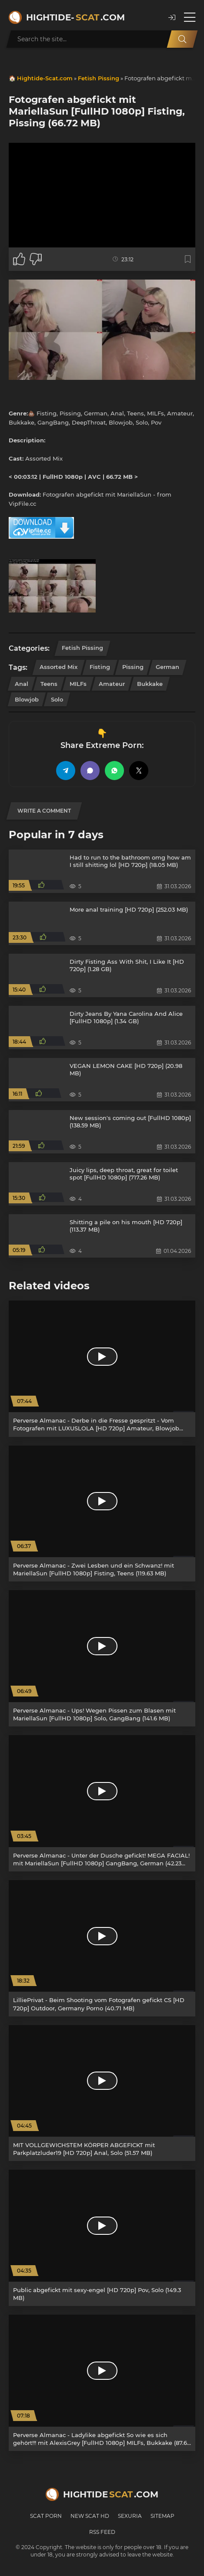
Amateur (112, 683)
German (167, 666)
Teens (48, 683)
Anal (21, 683)
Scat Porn (46, 2516)
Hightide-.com (75, 17)
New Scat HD (89, 2516)
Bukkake (150, 683)
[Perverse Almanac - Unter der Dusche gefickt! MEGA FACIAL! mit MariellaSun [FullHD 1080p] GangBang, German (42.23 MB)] (102, 1803)
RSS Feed (102, 2532)
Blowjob (27, 699)
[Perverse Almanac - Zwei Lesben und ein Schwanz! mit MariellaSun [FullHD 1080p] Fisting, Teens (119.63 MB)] (102, 1514)
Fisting (100, 666)
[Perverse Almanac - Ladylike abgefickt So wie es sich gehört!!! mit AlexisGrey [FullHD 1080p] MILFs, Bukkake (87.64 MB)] (102, 2383)
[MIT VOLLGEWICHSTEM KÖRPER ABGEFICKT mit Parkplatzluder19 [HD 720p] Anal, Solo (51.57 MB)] (102, 2093)
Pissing (133, 666)
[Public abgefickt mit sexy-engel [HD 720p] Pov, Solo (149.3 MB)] (102, 2238)
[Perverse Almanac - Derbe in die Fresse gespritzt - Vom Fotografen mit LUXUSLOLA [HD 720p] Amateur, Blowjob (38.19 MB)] (102, 1369)
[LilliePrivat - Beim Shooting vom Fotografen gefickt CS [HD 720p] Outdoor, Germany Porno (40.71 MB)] (102, 1948)
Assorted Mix (58, 666)
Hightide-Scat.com (45, 78)
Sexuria (130, 2516)
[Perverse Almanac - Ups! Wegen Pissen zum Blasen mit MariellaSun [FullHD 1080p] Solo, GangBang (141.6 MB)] (102, 1658)
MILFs (78, 683)
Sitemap (162, 2516)
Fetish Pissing (98, 78)
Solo (57, 699)
